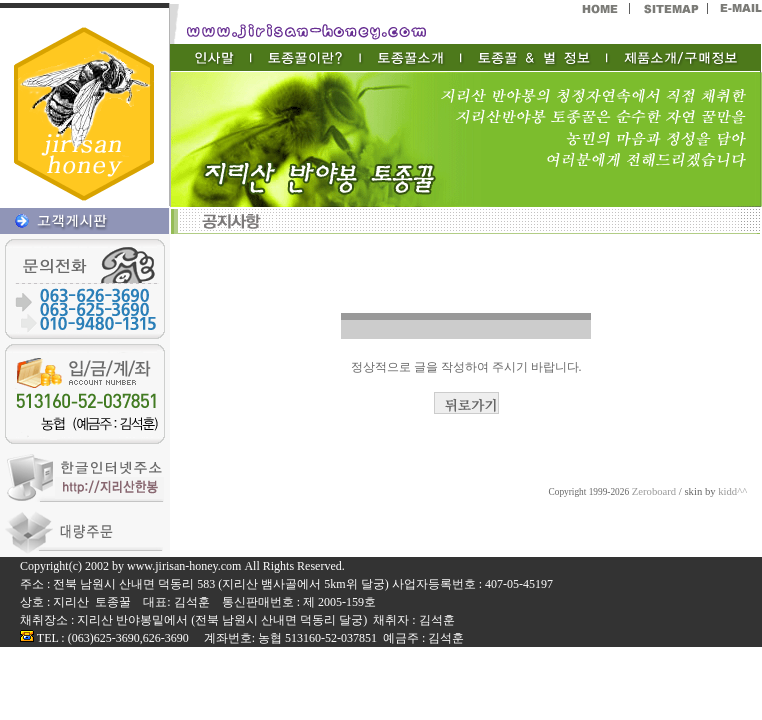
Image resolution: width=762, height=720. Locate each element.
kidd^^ (732, 491)
